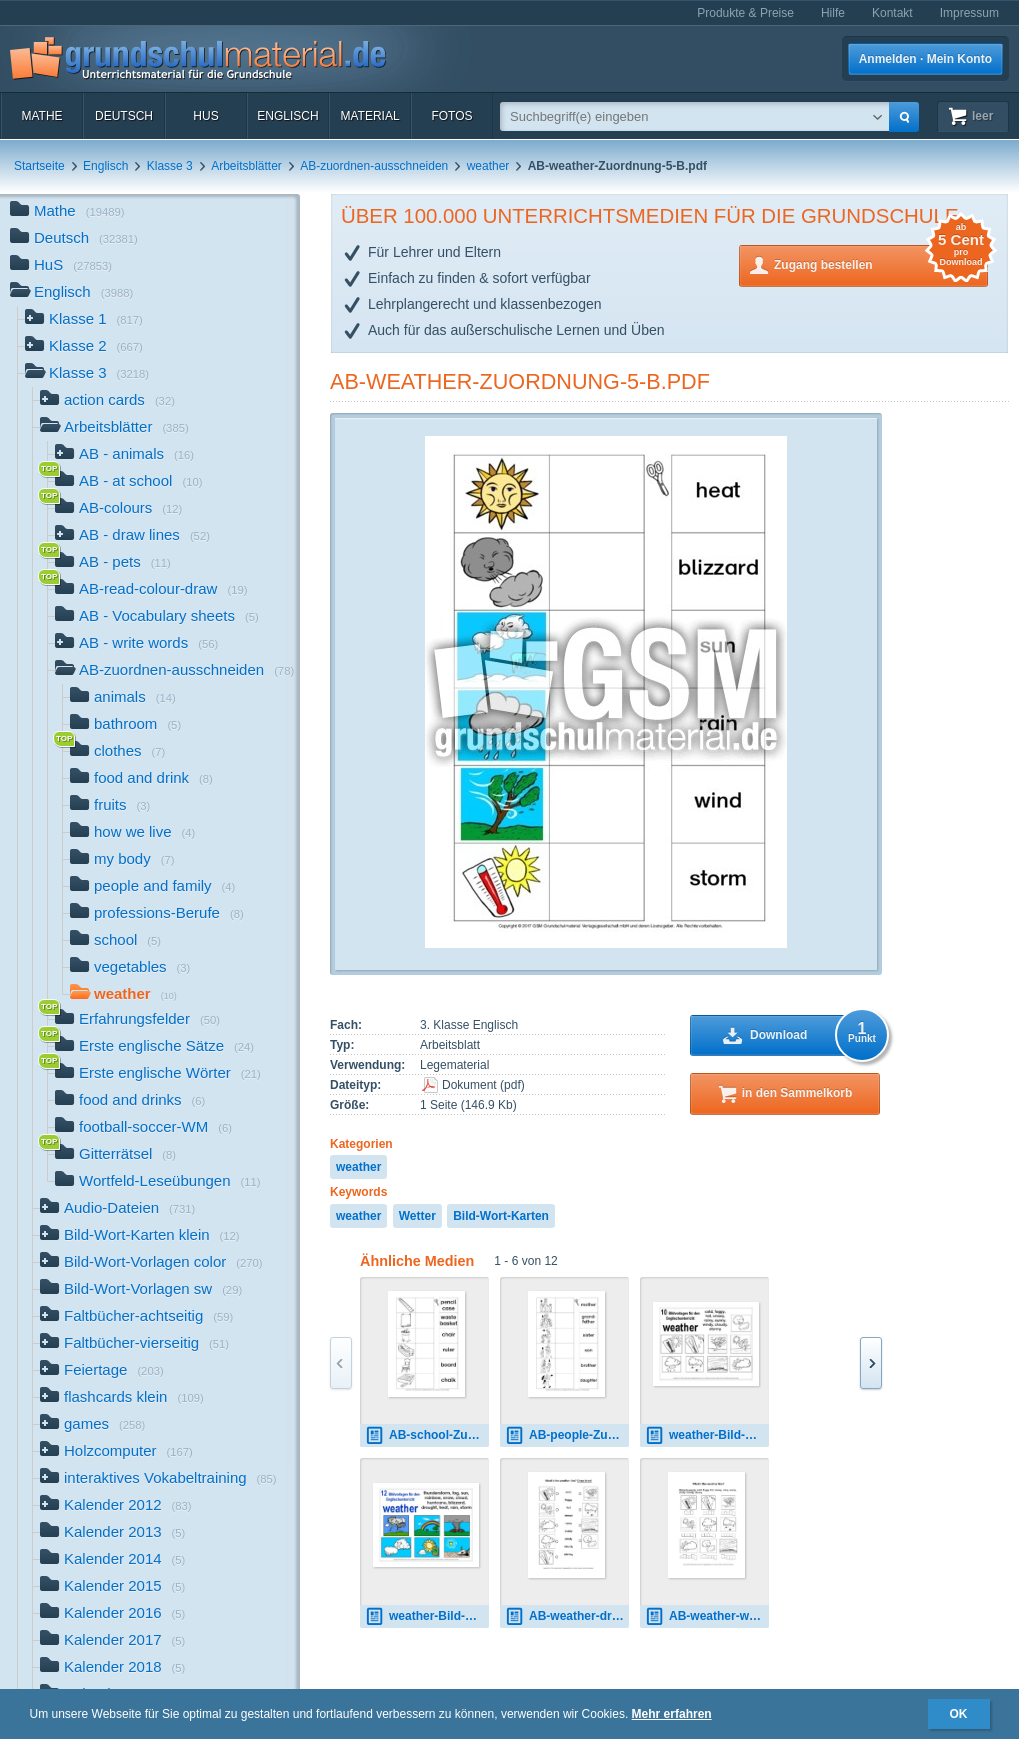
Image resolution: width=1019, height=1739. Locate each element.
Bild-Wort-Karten (501, 1216)
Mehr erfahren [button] (672, 1714)
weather (488, 166)
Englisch (287, 116)
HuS (205, 116)
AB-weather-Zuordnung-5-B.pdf (520, 381)
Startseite (39, 166)
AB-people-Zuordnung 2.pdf (567, 1435)
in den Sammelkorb (797, 1093)
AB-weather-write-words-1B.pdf (707, 1616)
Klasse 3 (170, 166)
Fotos (451, 116)
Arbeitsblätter (246, 166)
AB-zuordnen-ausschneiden (374, 166)
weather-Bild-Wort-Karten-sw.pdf (707, 1435)
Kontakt (892, 13)
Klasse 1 (84, 320)
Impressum (969, 13)
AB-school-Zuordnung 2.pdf (427, 1435)
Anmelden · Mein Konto (925, 59)
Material (369, 116)
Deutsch (124, 116)
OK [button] (959, 1714)
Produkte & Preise (745, 13)
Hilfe (833, 13)
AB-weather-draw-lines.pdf (567, 1616)
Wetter (417, 1216)
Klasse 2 (84, 347)
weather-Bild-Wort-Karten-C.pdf (427, 1616)
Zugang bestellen (881, 263)
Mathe (41, 116)
